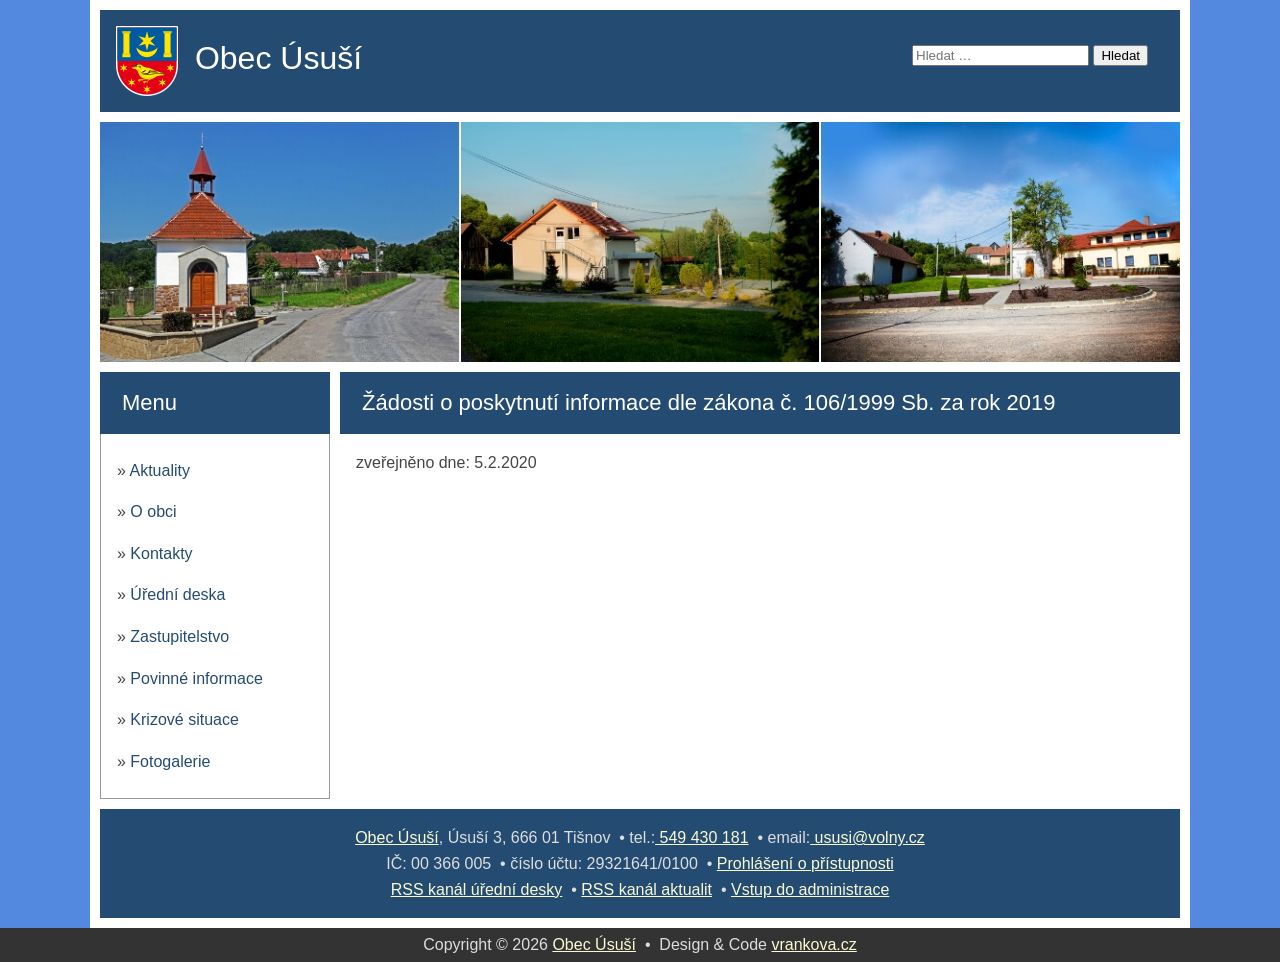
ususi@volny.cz (867, 837)
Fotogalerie (170, 761)
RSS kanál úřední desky (477, 889)
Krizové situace (184, 719)
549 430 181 (701, 837)
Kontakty (161, 553)
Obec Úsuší (278, 58)
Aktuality (159, 470)
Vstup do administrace (810, 889)
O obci (153, 511)
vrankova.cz (813, 944)
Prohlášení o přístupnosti (805, 863)
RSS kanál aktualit (646, 889)
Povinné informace (196, 678)
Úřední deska (177, 594)
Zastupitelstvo (179, 636)
